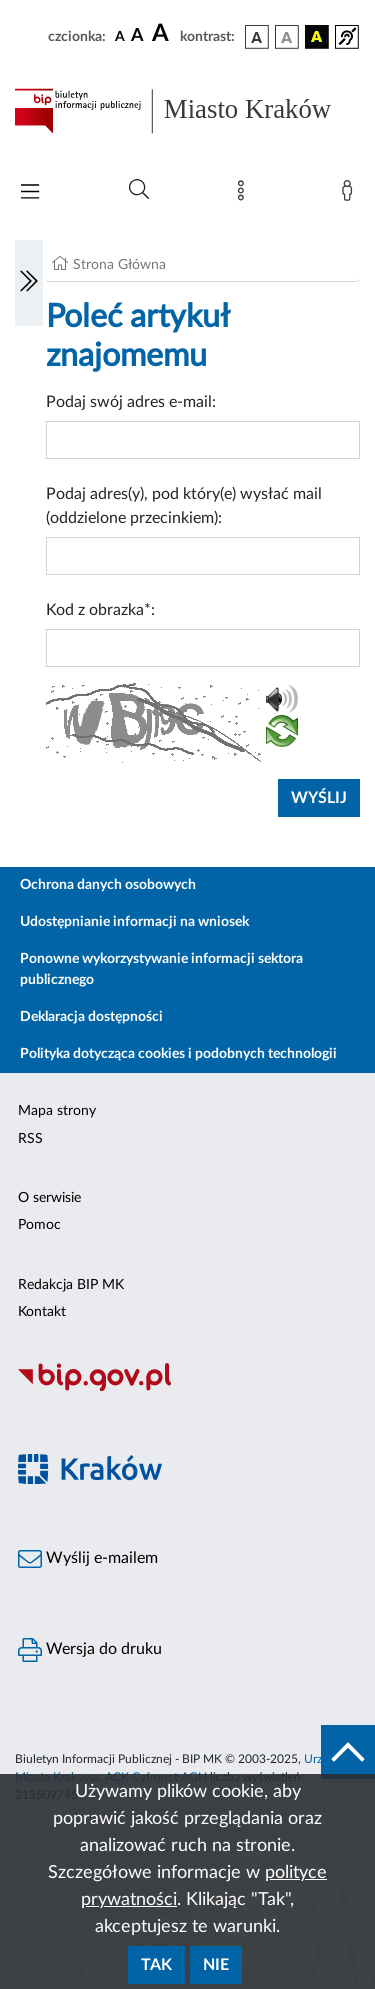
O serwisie (49, 1198)
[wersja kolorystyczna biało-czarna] (287, 37)
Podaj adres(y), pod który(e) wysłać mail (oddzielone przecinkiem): (184, 506)
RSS (30, 1139)
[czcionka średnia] (137, 36)
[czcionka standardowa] (120, 36)
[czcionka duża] (163, 34)
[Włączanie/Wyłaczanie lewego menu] (29, 283)
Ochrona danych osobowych (108, 885)
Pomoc (39, 1225)
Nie (216, 1965)
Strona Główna (119, 265)
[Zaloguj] (351, 195)
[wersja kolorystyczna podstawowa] (257, 37)
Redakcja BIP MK (71, 1285)
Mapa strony (57, 1111)
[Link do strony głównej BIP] (187, 111)
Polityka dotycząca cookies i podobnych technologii (178, 1054)
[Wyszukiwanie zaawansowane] (139, 190)
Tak (156, 1965)
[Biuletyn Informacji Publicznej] (187, 1388)
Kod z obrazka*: (100, 610)
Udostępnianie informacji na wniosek (134, 922)
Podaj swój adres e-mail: (131, 402)
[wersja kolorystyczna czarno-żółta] (317, 37)
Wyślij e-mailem (88, 1559)
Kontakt (42, 1312)
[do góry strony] (348, 1752)
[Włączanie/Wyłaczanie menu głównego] (30, 193)
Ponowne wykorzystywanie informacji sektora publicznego (161, 969)
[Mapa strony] (245, 195)
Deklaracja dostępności (91, 1017)
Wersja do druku (90, 1650)
